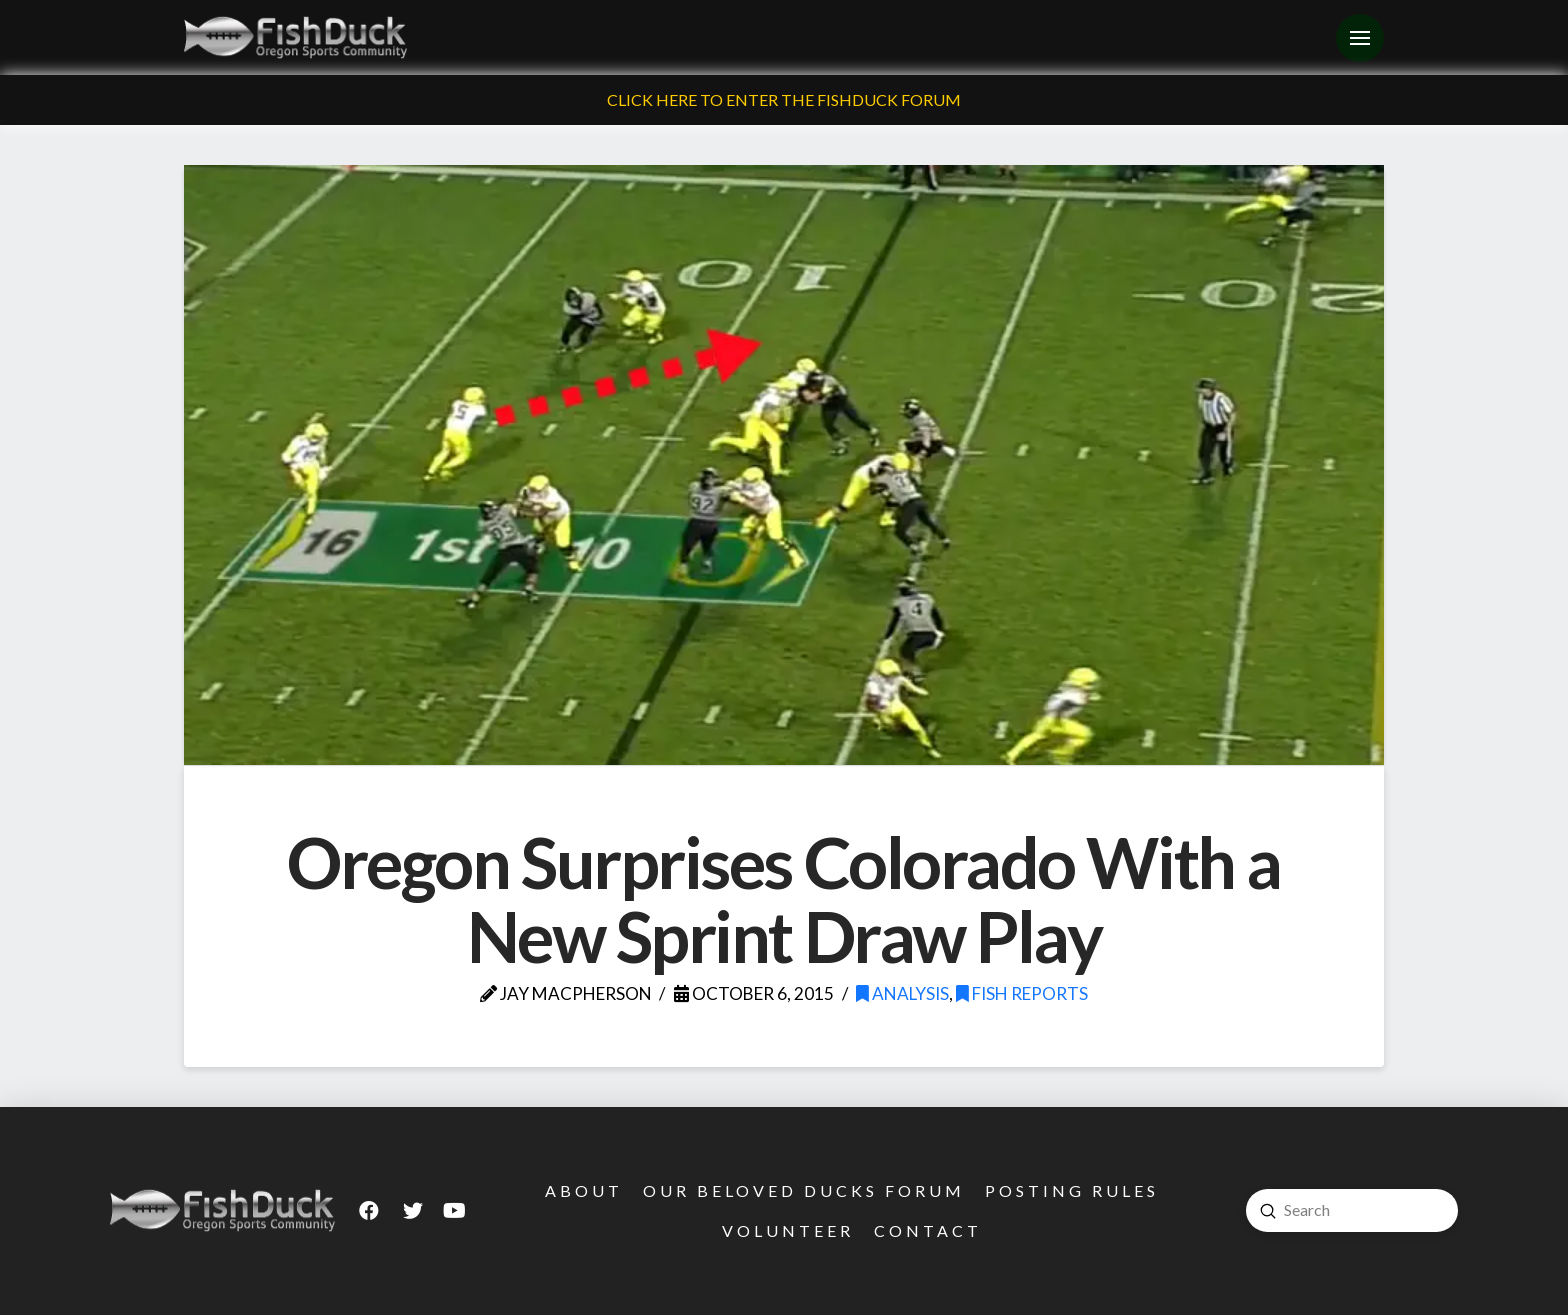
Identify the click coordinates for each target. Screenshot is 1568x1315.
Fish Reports (1022, 993)
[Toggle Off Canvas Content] (1360, 38)
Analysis (902, 993)
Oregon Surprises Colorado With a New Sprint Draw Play (784, 899)
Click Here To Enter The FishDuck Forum (784, 99)
